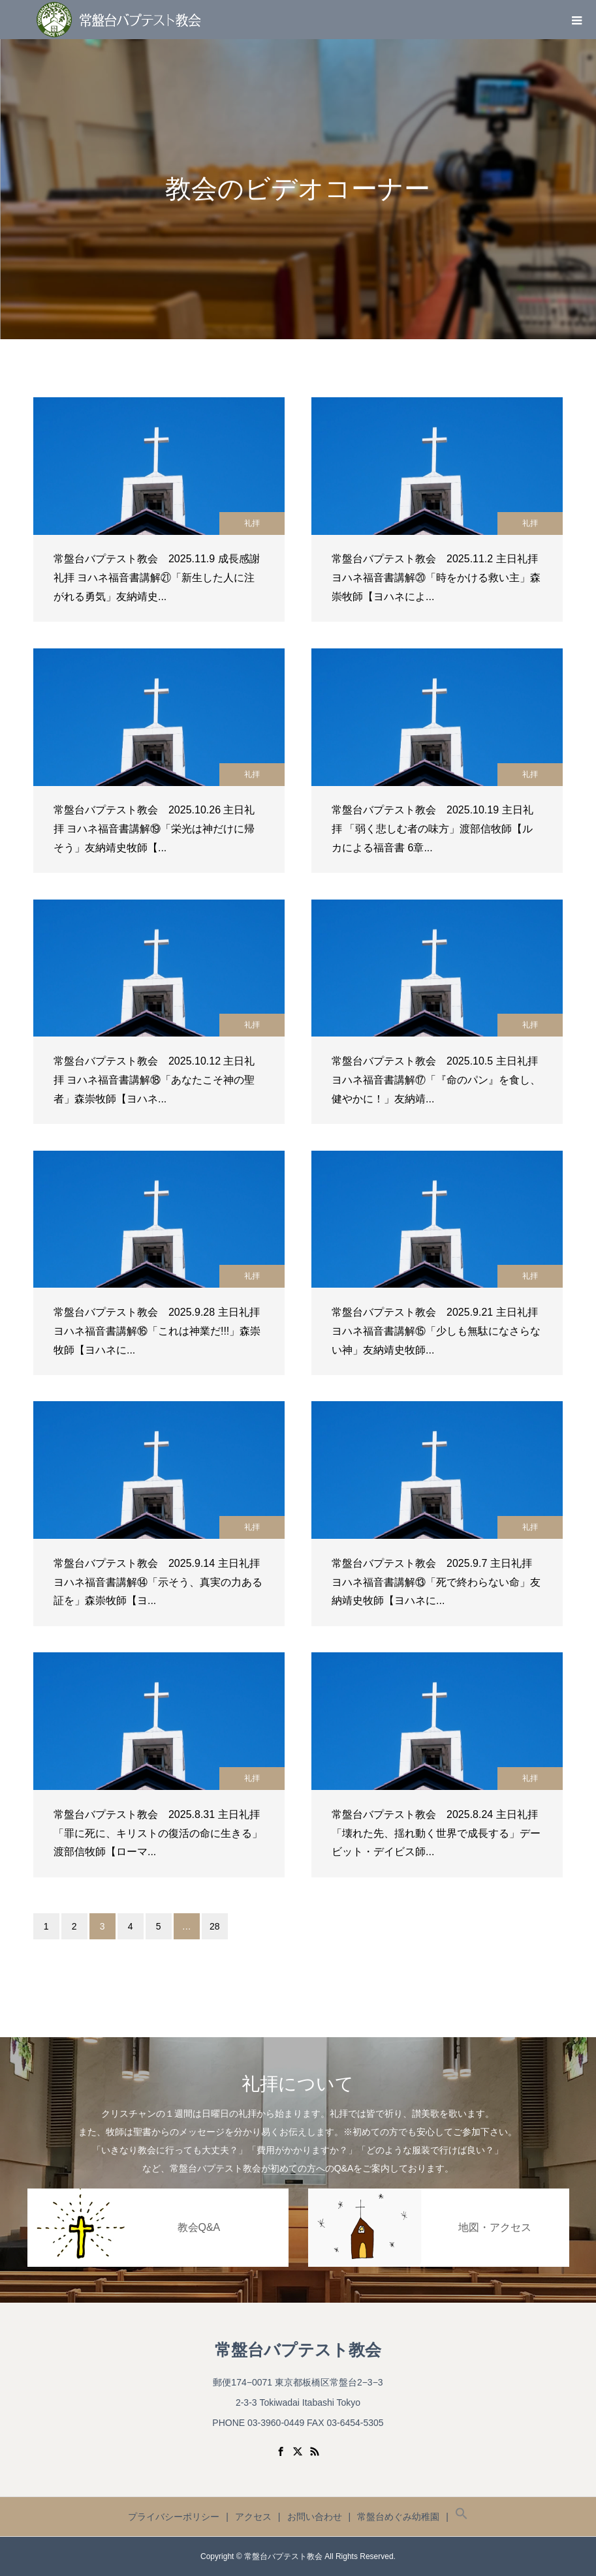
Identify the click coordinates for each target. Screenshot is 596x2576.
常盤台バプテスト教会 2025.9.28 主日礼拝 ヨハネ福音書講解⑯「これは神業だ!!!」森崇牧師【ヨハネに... (157, 1331)
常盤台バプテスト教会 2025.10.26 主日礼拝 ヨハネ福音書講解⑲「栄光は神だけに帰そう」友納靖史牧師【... (154, 828)
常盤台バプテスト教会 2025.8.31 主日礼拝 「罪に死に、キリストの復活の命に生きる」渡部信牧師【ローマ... (158, 1833)
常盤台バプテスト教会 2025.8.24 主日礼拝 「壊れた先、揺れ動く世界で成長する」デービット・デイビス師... (436, 1833)
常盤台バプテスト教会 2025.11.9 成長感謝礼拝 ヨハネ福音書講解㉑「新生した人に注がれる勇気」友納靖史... (157, 577)
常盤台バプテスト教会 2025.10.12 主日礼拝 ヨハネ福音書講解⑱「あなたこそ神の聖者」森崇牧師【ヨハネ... (154, 1079)
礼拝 (252, 523)
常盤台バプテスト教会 (298, 2350)
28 (215, 1926)
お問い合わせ (314, 2516)
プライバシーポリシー (173, 2516)
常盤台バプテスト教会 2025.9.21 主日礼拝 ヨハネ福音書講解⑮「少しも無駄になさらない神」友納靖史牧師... (436, 1331)
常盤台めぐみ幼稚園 (398, 2516)
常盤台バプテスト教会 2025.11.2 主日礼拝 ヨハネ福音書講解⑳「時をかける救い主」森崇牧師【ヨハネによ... (436, 577)
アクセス (253, 2516)
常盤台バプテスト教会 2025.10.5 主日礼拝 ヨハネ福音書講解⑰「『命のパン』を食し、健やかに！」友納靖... (436, 1079)
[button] (461, 2516)
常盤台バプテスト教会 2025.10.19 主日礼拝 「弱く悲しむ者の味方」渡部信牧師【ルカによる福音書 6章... (432, 828)
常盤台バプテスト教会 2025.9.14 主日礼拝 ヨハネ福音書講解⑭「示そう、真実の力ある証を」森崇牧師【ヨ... (158, 1582)
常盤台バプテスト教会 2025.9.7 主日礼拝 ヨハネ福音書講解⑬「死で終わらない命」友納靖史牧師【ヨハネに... (436, 1582)
